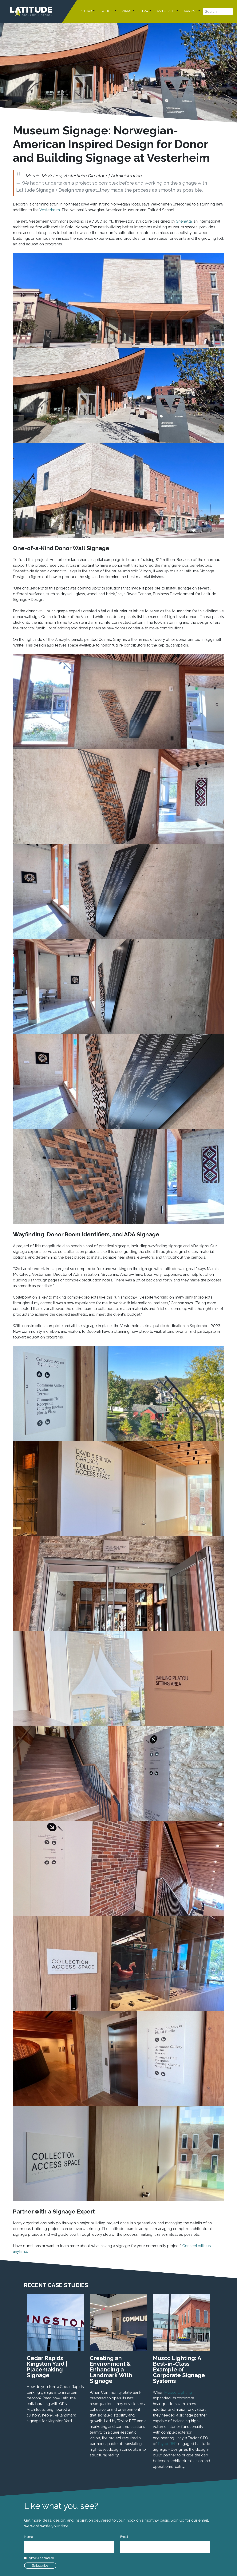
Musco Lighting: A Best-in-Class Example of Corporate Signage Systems (179, 2369)
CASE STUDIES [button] (166, 10)
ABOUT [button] (127, 10)
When (158, 2392)
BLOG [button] (144, 10)
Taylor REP (166, 2443)
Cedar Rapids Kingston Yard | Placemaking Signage (47, 2366)
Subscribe (40, 2566)
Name (28, 2537)
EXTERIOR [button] (107, 10)
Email (124, 2537)
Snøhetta (184, 221)
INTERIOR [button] (86, 10)
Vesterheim (49, 210)
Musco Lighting (178, 2392)
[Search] (218, 11)
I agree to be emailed (40, 2558)
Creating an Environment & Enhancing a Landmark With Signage (111, 2369)
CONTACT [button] (191, 10)
